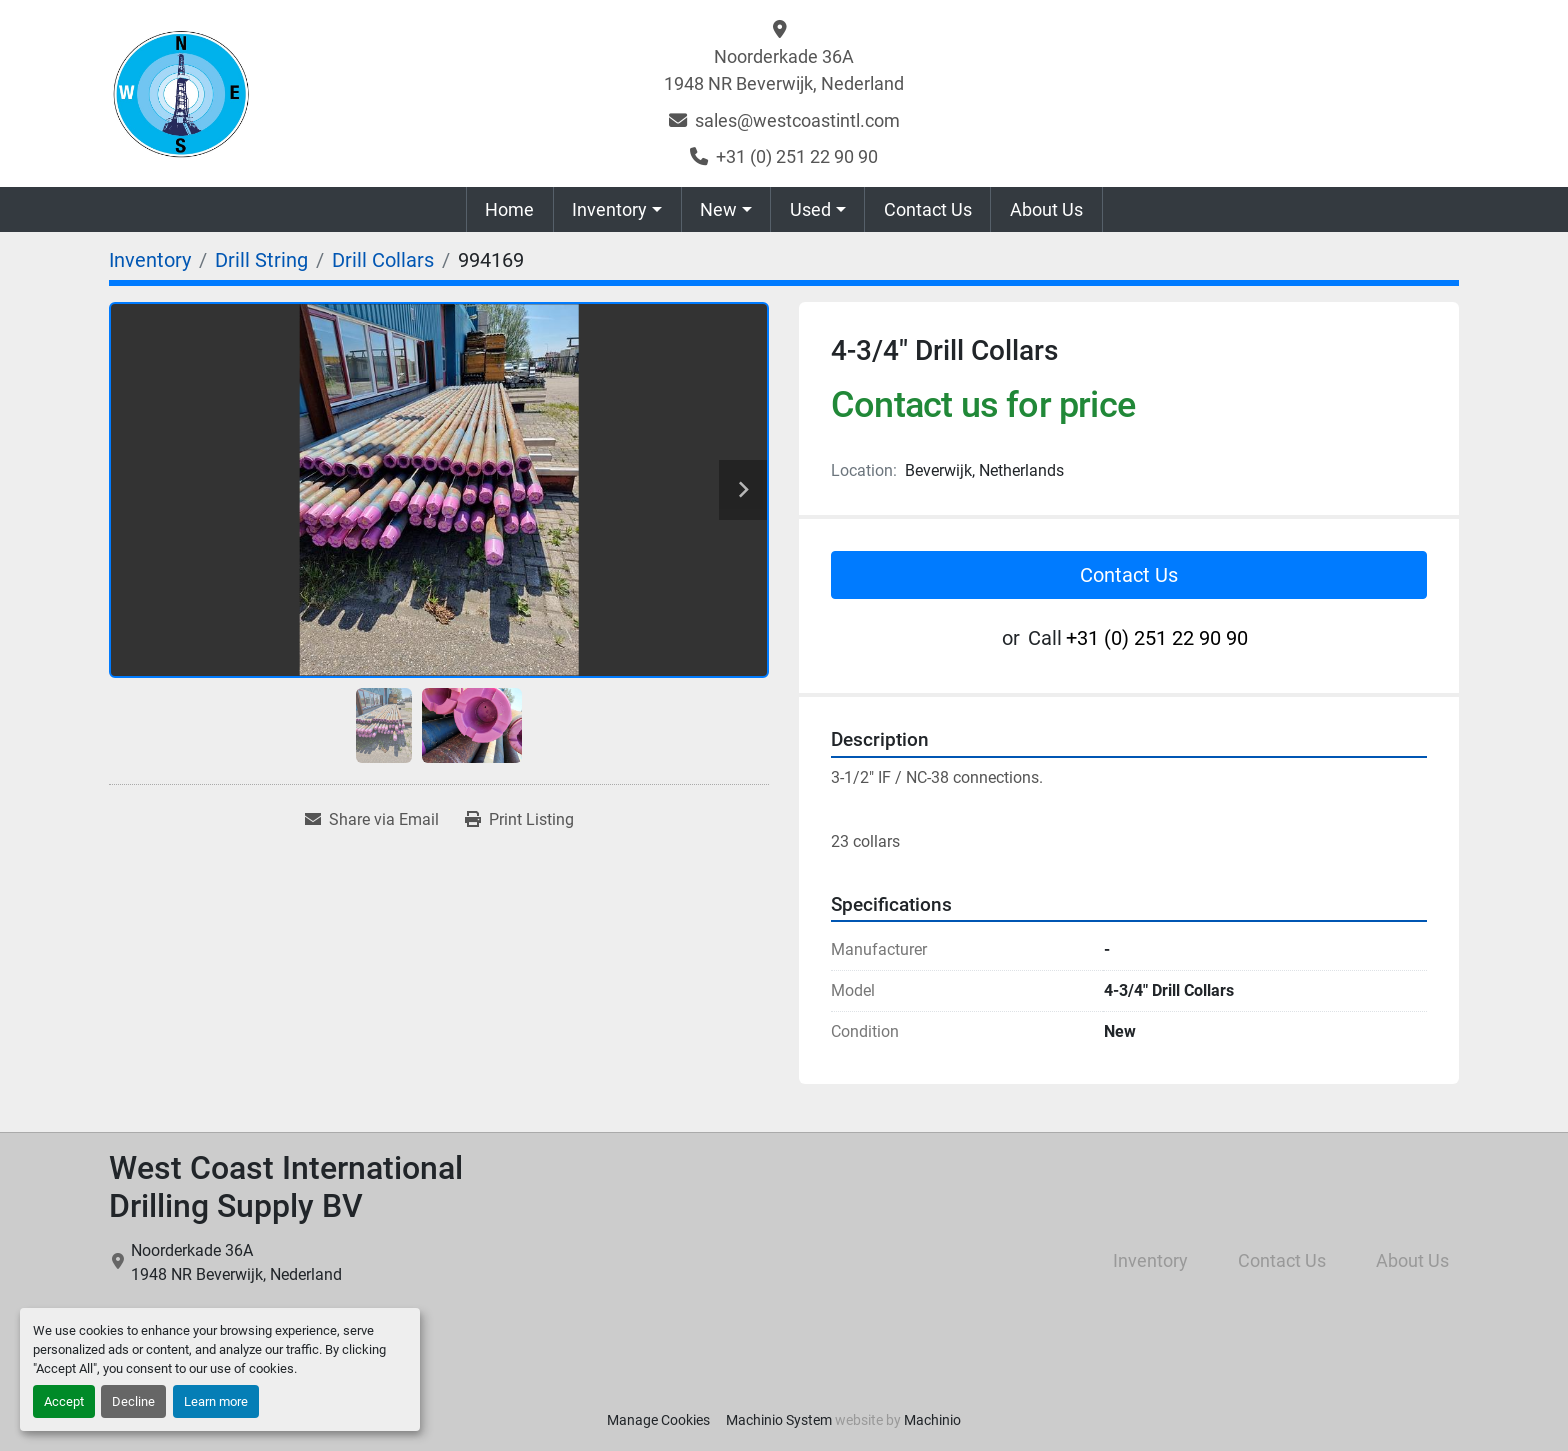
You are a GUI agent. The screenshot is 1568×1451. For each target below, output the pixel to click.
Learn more (216, 1401)
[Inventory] (150, 260)
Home (509, 209)
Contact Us (928, 209)
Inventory (609, 209)
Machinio (932, 1420)
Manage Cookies (658, 1420)
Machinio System (779, 1420)
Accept (64, 1401)
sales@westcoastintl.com (797, 120)
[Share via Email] (372, 820)
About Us (1046, 209)
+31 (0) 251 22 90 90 (797, 156)
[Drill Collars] (383, 260)
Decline (133, 1401)
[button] (617, 209)
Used (810, 209)
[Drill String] (261, 260)
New (718, 209)
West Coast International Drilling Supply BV (286, 1187)
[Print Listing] (519, 820)
